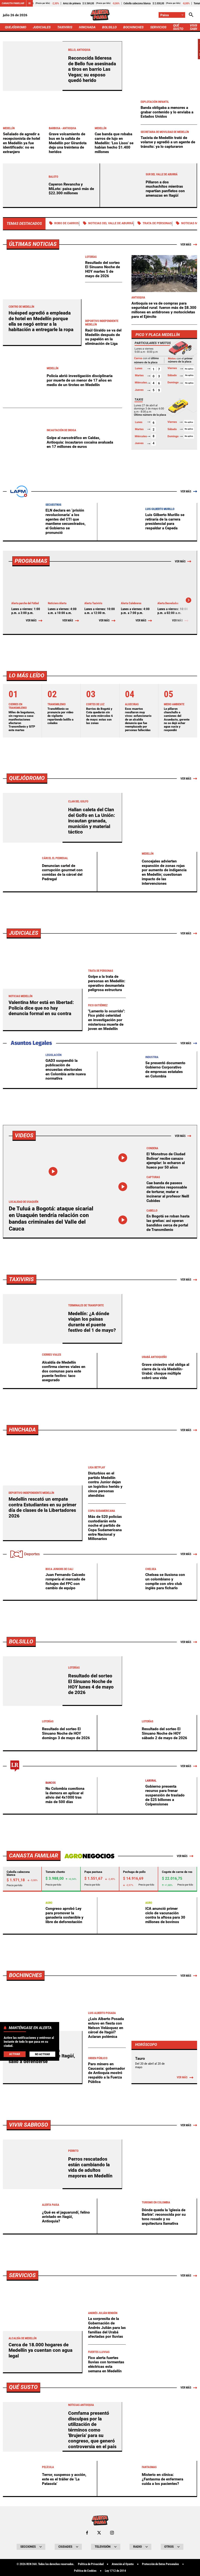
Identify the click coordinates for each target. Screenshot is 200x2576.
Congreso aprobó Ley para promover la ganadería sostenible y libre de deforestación (64, 1915)
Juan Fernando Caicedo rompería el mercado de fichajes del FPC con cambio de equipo (65, 1581)
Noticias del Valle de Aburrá (110, 223)
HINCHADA (87, 27)
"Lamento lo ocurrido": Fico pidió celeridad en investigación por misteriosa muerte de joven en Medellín (106, 1020)
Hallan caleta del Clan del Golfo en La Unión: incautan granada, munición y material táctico (91, 821)
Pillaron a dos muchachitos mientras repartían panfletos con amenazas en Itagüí (165, 189)
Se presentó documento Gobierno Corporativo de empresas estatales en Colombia (165, 1069)
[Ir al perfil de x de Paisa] (99, 2533)
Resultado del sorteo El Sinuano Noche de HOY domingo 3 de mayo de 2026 (66, 1733)
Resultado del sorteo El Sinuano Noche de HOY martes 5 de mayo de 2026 (102, 269)
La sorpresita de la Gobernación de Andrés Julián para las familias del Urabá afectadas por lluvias (107, 2327)
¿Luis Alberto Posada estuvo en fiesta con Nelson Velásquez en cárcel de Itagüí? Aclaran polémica (106, 2028)
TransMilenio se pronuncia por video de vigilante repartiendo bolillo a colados (60, 716)
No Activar (42, 2054)
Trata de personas (157, 223)
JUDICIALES (42, 27)
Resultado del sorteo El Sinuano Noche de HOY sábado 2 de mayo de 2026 (164, 1733)
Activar (14, 2054)
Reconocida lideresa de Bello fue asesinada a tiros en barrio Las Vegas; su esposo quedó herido (92, 69)
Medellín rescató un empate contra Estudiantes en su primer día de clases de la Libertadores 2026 (42, 1507)
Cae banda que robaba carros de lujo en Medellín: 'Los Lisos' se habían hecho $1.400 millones (114, 143)
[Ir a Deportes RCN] (25, 1554)
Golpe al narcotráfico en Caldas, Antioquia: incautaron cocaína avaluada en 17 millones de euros (80, 442)
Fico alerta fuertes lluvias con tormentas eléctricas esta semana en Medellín (106, 2364)
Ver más (188, 244)
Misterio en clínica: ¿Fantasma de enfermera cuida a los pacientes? (162, 2479)
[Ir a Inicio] (99, 15)
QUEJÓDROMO (15, 27)
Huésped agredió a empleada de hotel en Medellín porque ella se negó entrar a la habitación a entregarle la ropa (41, 321)
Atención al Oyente (123, 2564)
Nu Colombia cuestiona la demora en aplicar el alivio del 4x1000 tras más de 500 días (65, 1795)
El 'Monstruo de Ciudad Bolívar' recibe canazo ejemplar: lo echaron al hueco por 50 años (165, 1161)
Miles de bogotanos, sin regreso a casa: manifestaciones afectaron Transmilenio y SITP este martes (22, 721)
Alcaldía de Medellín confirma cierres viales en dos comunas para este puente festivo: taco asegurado (63, 1371)
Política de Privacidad (91, 2564)
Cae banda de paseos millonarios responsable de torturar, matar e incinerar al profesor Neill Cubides (167, 1192)
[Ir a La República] (15, 1766)
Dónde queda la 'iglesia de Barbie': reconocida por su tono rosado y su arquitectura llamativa (164, 2217)
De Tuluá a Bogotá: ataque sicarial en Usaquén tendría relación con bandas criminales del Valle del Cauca (51, 1218)
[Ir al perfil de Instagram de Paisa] (112, 2533)
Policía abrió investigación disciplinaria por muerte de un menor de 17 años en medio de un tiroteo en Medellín (79, 380)
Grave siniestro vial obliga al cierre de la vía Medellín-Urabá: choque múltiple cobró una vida (165, 1371)
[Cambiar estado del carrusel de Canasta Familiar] (29, 3)
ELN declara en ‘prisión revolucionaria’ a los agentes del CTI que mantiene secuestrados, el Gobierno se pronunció (66, 521)
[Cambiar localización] (172, 15)
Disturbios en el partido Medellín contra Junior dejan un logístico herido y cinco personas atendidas (105, 1484)
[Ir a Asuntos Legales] (31, 1043)
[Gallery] (100, 597)
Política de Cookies (85, 2570)
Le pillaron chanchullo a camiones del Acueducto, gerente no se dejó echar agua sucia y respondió (176, 719)
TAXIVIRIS (64, 27)
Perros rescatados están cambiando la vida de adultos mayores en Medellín (90, 2167)
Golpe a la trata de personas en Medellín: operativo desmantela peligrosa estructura (106, 983)
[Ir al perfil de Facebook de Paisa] (87, 2533)
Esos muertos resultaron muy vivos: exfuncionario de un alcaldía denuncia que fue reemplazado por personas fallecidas (138, 719)
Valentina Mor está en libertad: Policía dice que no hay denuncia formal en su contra (41, 1008)
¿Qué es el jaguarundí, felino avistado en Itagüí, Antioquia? (66, 2216)
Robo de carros (66, 223)
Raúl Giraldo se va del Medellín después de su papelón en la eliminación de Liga (103, 337)
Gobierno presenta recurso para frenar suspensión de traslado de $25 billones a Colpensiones (165, 1795)
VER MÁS (34, 621)
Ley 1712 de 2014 (115, 2570)
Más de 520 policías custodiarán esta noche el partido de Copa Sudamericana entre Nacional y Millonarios (105, 1527)
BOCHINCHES (133, 27)
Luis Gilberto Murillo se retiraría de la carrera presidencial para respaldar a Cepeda (164, 521)
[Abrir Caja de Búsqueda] (191, 15)
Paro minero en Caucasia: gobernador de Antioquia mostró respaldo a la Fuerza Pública (106, 2073)
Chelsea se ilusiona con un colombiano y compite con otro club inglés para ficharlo (165, 1581)
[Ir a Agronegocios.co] (89, 1856)
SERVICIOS (158, 27)
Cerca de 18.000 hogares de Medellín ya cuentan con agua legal (40, 2350)
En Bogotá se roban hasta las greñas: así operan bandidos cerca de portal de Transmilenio (167, 1223)
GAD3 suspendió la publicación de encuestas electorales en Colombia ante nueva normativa (66, 1069)
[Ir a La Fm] (19, 491)
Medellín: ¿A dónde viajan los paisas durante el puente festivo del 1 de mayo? (92, 1322)
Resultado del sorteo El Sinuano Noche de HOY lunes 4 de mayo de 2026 (91, 1684)
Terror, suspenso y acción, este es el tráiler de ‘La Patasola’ (64, 2479)
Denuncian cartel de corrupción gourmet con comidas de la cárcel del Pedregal (62, 872)
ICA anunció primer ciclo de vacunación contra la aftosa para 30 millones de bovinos (165, 1915)
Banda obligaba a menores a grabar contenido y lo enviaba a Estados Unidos (167, 112)
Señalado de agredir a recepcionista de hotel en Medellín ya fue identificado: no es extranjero (21, 143)
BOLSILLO (109, 27)
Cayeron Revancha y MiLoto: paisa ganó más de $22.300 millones (71, 188)
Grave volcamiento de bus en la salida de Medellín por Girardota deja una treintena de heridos (68, 143)
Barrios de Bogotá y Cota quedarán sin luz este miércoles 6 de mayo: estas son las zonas (99, 716)
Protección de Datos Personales (160, 2564)
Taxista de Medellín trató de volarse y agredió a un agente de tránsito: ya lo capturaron (168, 142)
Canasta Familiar (13, 3)
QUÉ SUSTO (178, 27)
